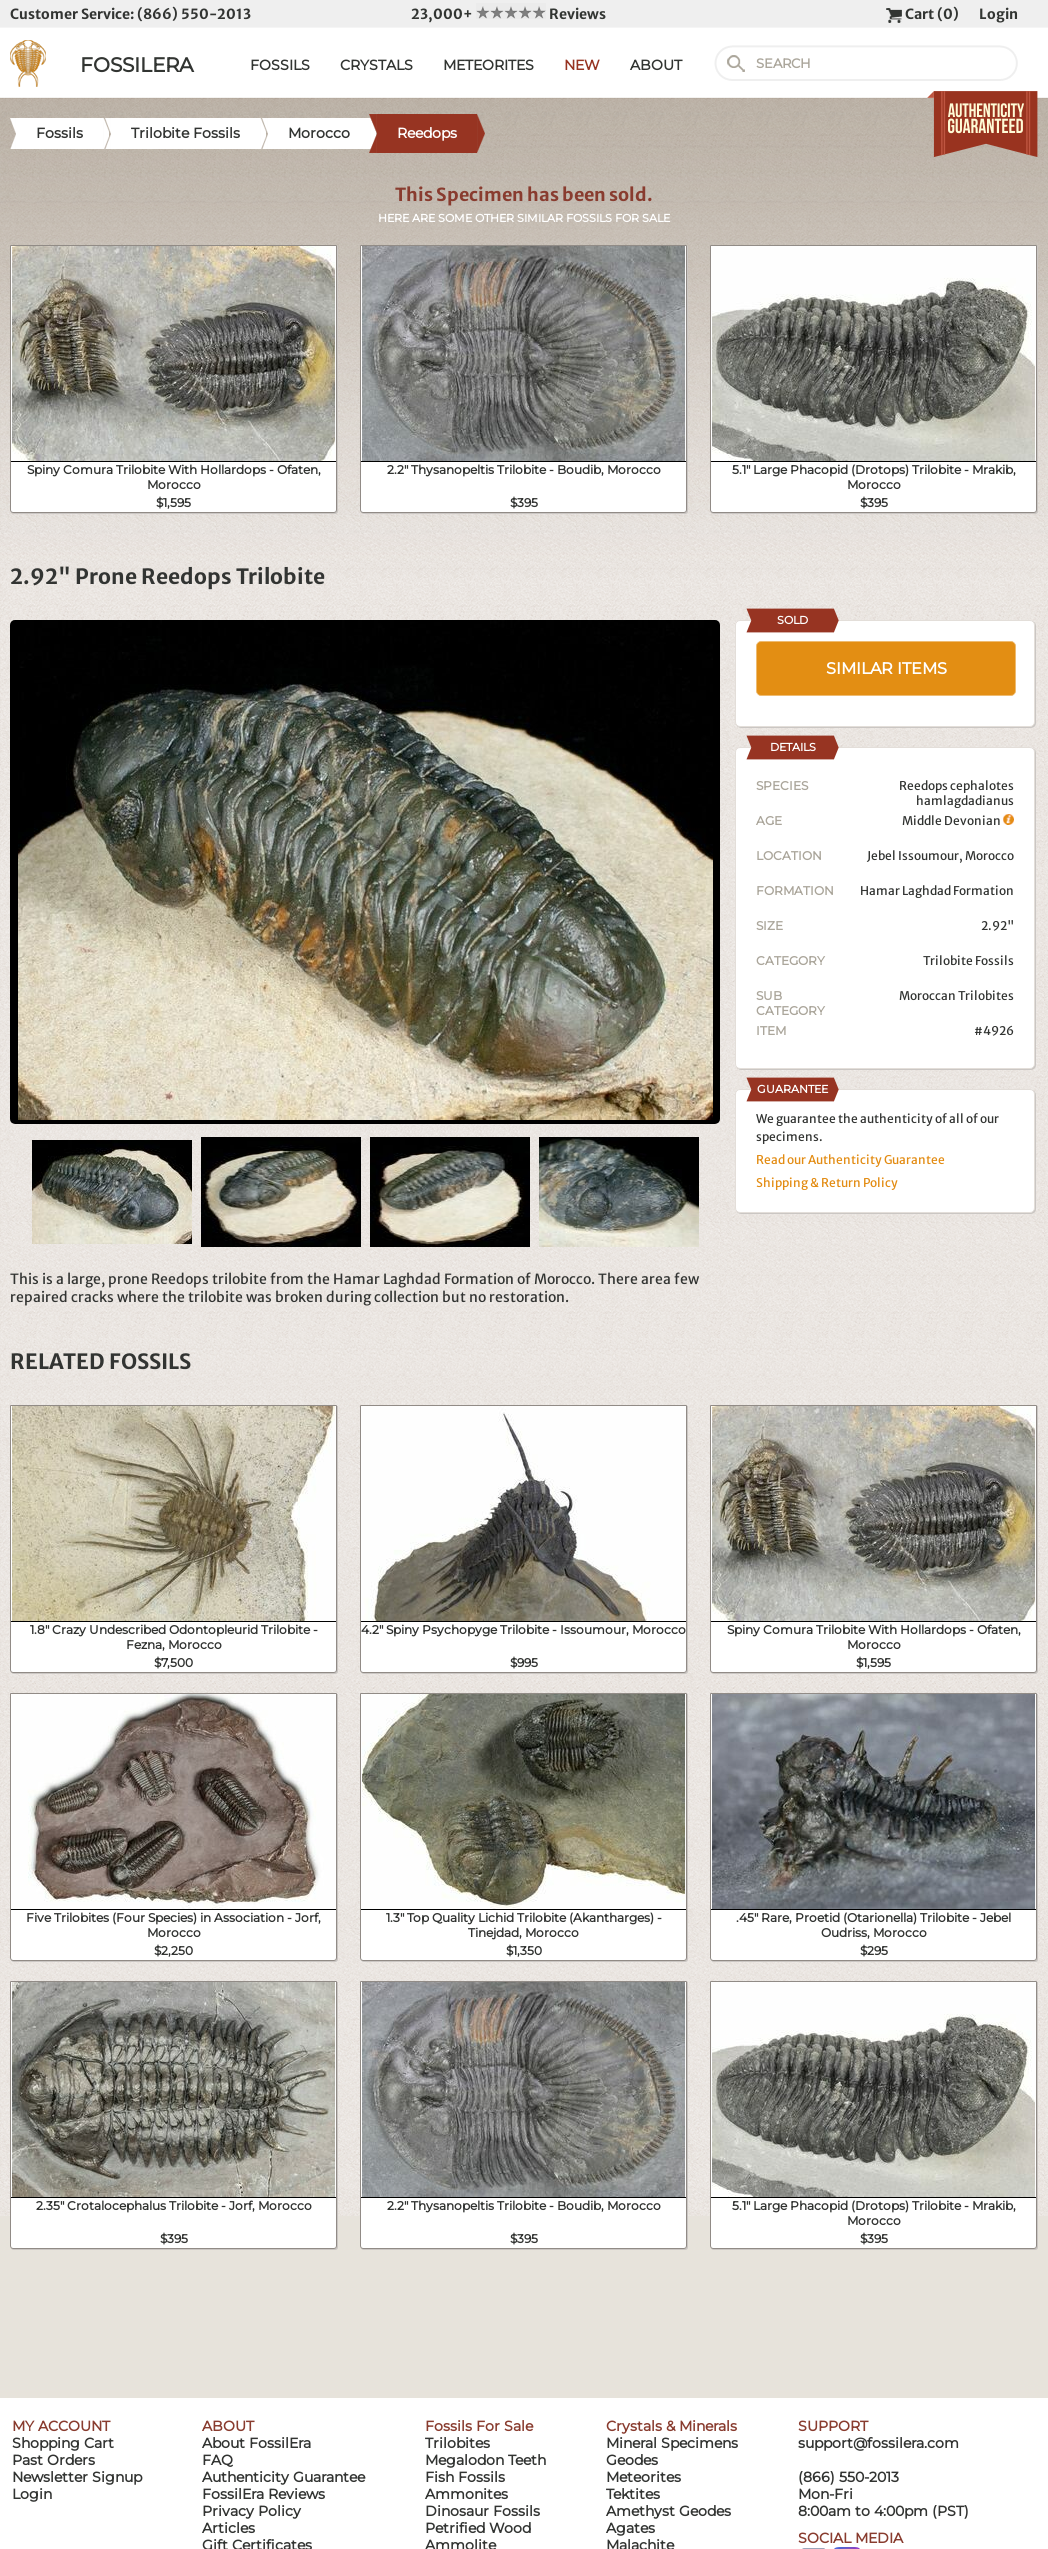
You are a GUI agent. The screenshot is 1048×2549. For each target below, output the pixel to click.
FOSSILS (280, 65)
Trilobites (457, 2443)
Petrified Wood (478, 2528)
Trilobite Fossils (968, 960)
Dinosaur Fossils (482, 2511)
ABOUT (656, 65)
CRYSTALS (376, 65)
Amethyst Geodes (668, 2511)
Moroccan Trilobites (956, 995)
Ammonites (466, 2494)
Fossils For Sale (479, 2426)
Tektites (633, 2494)
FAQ (217, 2460)
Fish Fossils (465, 2477)
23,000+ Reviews (508, 14)
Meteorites (643, 2477)
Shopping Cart (63, 2443)
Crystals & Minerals (671, 2426)
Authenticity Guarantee (283, 2477)
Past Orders (53, 2460)
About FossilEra (256, 2443)
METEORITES (488, 65)
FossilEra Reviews (263, 2494)
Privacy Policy (251, 2511)
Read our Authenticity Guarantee (850, 1159)
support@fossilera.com (878, 2443)
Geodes (632, 2460)
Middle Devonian (958, 820)
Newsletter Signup (77, 2477)
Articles (228, 2528)
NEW (582, 65)
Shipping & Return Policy (827, 1182)
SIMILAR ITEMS (886, 668)
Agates (630, 2528)
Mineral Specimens (672, 2443)
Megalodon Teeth (485, 2460)
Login (998, 14)
